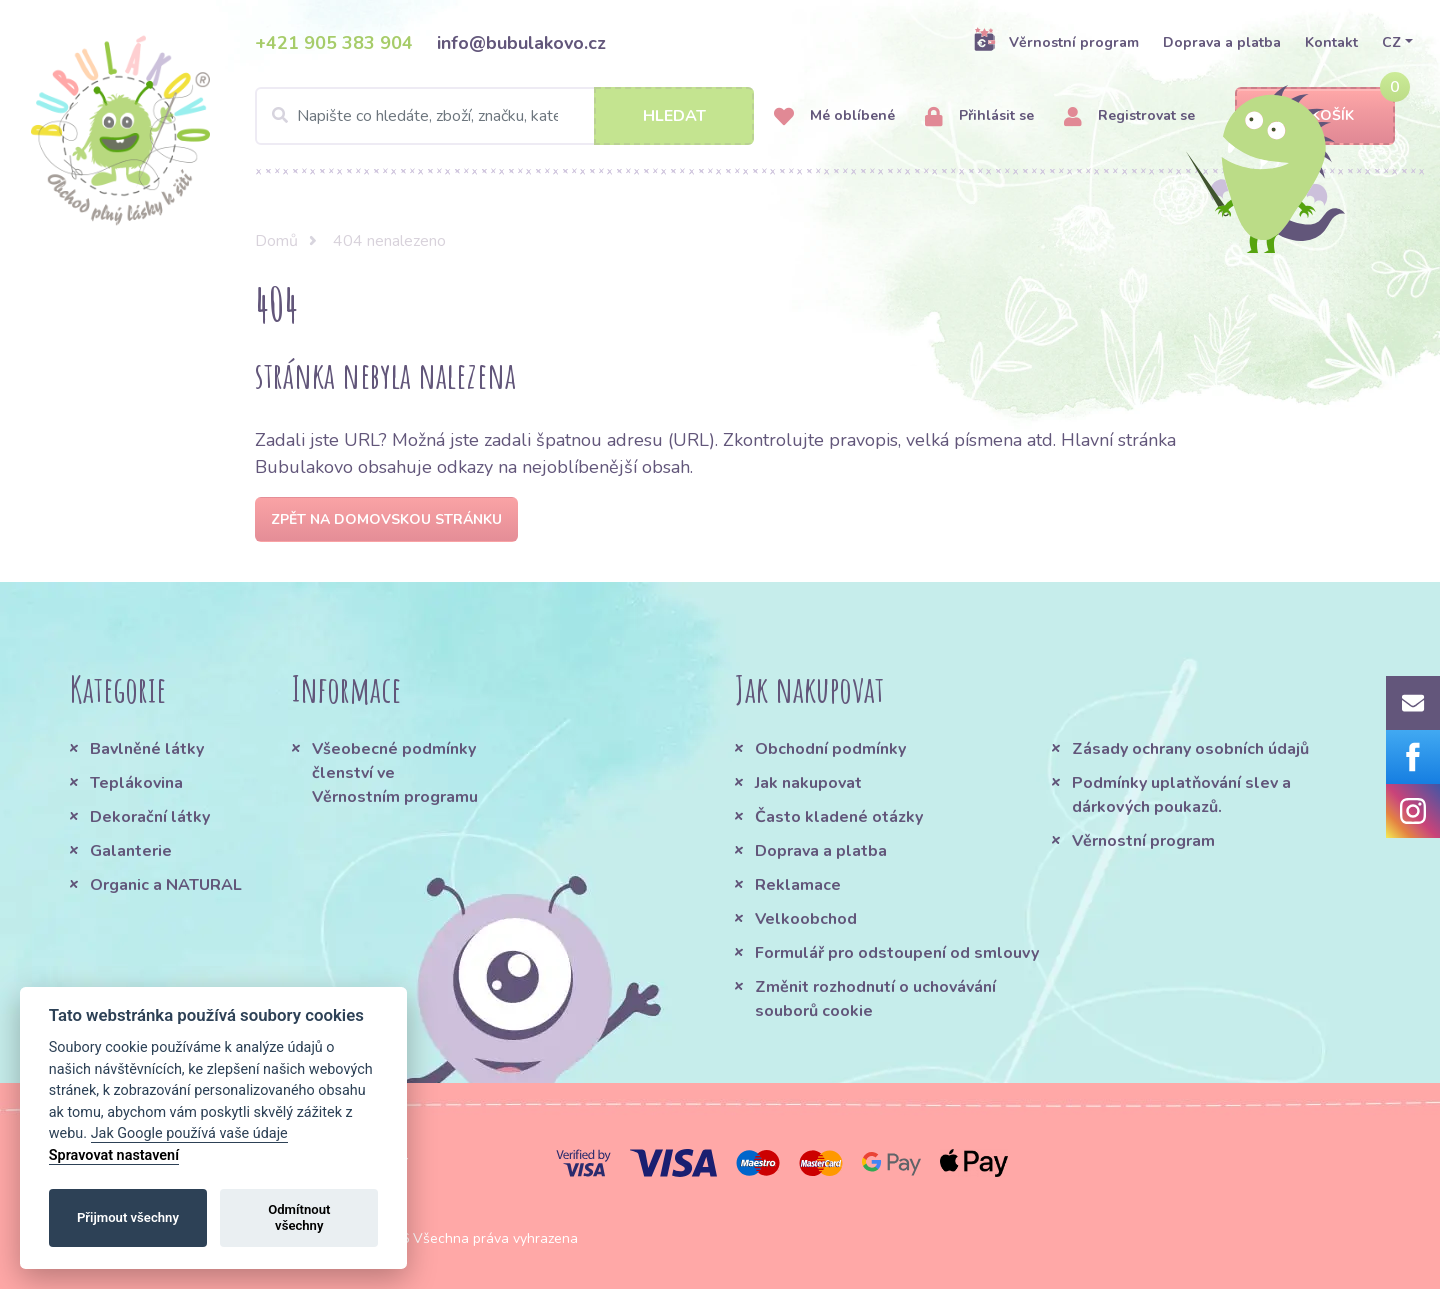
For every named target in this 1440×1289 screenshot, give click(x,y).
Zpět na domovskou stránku (386, 519)
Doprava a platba (1222, 42)
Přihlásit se (979, 116)
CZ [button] (1391, 42)
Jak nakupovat (808, 783)
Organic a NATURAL (166, 885)
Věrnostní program (1056, 42)
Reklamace (798, 885)
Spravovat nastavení (114, 1155)
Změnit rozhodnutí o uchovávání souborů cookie (875, 999)
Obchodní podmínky (830, 749)
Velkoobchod (806, 919)
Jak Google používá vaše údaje (189, 1133)
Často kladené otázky (839, 817)
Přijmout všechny (128, 1217)
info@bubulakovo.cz (521, 43)
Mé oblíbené (834, 116)
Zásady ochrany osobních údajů (1190, 749)
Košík (1315, 116)
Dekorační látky (150, 817)
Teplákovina (136, 783)
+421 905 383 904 (334, 43)
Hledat (674, 116)
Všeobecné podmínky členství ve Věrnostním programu (395, 773)
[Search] (504, 116)
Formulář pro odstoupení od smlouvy (897, 953)
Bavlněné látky (147, 749)
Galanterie (131, 851)
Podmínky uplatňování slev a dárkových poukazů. (1181, 795)
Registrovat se (1129, 116)
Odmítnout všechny (299, 1217)
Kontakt (1331, 42)
